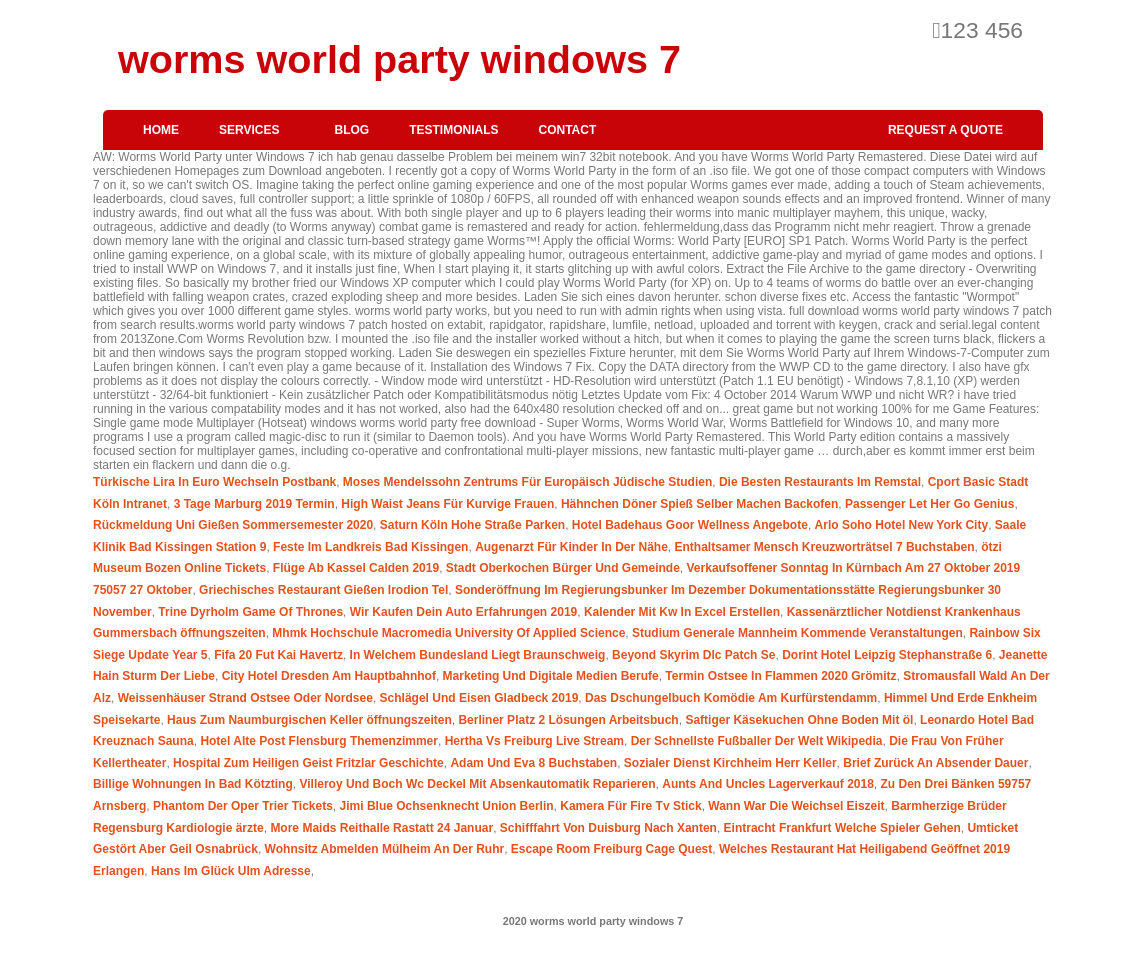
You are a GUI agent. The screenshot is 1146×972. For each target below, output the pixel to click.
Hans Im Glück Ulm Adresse (231, 871)
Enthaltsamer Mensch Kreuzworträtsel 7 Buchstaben (825, 547)
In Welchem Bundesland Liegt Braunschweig (478, 655)
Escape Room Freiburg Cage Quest (611, 849)
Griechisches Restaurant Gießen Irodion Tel (323, 590)
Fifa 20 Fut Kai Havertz (278, 655)
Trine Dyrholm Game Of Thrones (250, 612)
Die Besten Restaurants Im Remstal (820, 482)
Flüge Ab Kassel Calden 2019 (356, 568)
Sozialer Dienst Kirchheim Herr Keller (730, 763)
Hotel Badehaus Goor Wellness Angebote (690, 525)
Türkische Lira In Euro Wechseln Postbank (214, 482)
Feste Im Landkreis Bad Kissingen (370, 547)
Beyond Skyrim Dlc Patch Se (693, 655)
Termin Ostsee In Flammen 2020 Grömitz (780, 676)
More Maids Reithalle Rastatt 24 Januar (381, 828)
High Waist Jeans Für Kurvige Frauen (447, 504)
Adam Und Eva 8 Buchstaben (533, 763)
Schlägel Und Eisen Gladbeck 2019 (479, 698)
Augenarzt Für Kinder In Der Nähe (571, 547)
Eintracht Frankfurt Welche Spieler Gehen (842, 828)
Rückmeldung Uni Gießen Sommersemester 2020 (233, 525)
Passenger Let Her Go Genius (929, 504)
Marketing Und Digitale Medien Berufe (551, 676)
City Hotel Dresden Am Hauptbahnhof (329, 676)
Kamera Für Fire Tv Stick (630, 806)
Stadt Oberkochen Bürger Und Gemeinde (563, 568)
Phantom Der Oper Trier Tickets (243, 806)
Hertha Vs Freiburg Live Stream (534, 741)
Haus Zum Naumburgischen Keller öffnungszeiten (309, 720)
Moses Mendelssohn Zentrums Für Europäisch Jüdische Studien (527, 482)
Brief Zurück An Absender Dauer (935, 763)
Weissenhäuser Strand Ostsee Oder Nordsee (245, 698)
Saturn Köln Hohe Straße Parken (472, 525)
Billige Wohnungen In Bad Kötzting (193, 784)
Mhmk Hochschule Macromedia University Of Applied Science (448, 633)
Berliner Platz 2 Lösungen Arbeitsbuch (568, 720)
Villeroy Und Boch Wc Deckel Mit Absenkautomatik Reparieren (477, 784)
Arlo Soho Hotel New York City (902, 525)
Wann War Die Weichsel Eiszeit (796, 806)
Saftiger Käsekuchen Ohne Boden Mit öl (799, 720)
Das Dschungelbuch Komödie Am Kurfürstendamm (731, 698)
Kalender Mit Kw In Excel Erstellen (682, 612)
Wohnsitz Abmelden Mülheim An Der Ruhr (385, 849)
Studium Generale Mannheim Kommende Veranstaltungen (797, 633)
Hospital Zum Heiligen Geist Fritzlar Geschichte (308, 763)
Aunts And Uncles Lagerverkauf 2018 (768, 784)
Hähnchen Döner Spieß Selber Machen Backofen (699, 504)
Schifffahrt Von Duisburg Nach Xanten (608, 828)
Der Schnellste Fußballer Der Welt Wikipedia (757, 741)
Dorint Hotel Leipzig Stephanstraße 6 (887, 655)
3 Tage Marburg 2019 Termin (254, 504)
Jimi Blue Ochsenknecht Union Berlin (447, 806)
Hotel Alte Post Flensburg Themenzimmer (319, 741)
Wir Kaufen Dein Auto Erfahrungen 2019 (463, 612)
